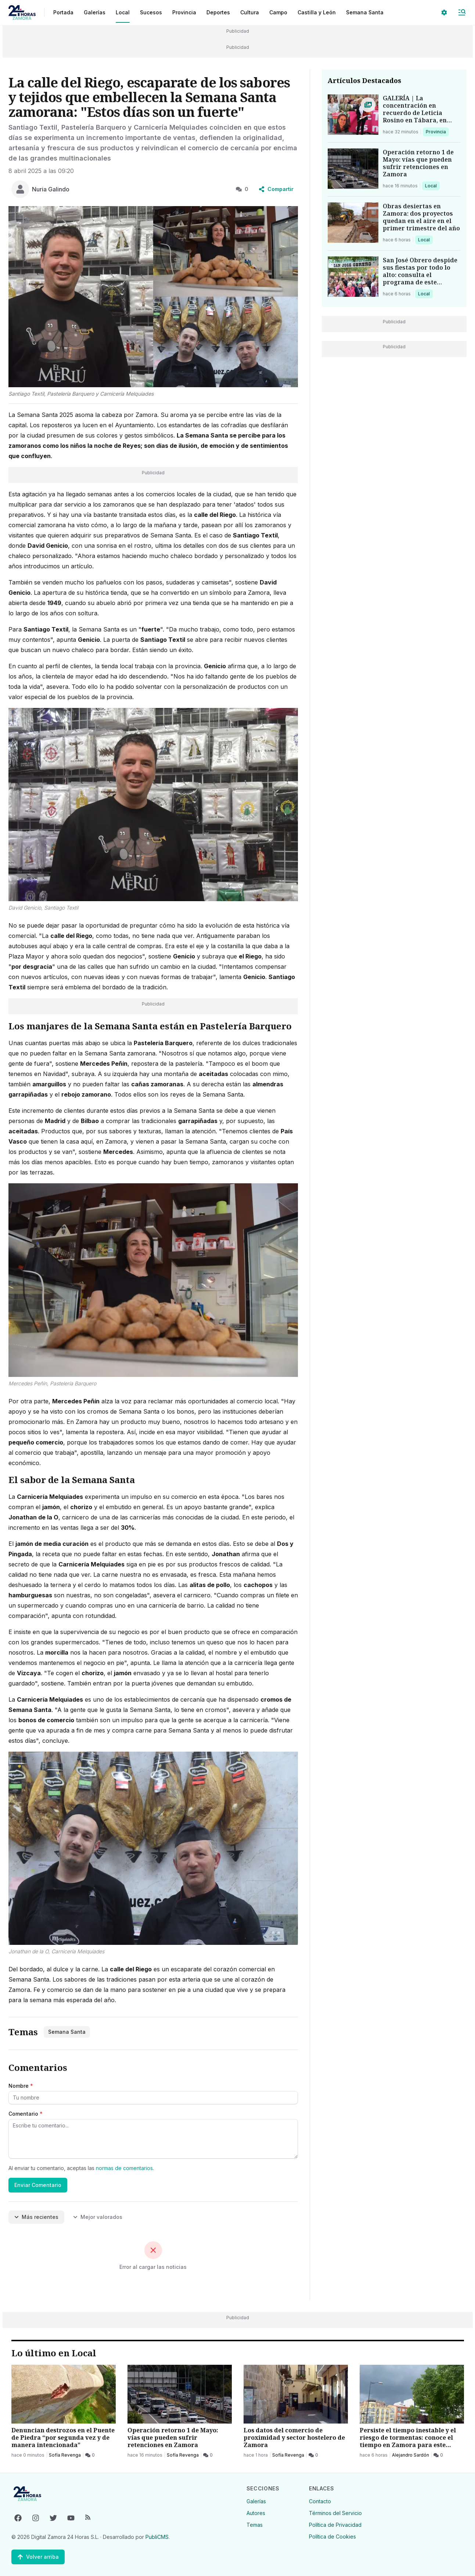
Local (432, 185)
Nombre (20, 2086)
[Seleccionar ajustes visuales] (444, 12)
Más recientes (36, 2217)
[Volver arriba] (38, 2557)
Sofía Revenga (65, 2455)
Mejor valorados (97, 2217)
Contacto (320, 2501)
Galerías (94, 12)
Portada (63, 12)
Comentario (25, 2114)
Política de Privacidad (335, 2525)
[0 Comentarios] (90, 2455)
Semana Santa (365, 12)
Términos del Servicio (335, 2513)
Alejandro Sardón (410, 2455)
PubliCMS (157, 2537)
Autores (256, 2513)
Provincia (436, 131)
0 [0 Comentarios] (242, 189)
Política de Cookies (332, 2536)
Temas (255, 2525)
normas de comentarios (124, 2168)
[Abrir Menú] (461, 12)
